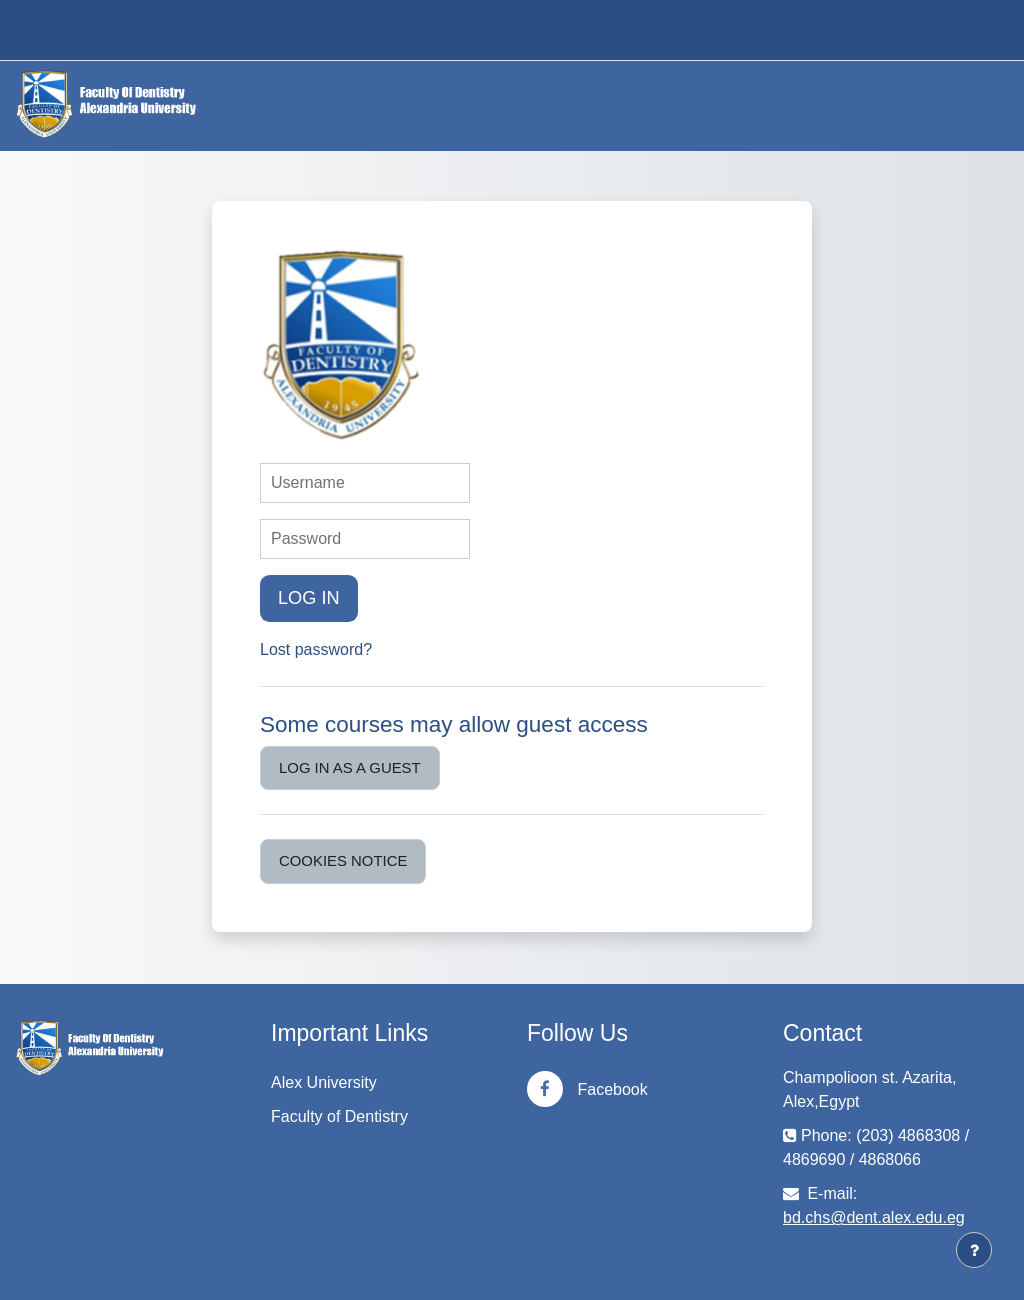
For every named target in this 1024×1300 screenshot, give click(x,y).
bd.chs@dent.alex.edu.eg (874, 1217)
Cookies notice (343, 860)
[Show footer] (974, 1250)
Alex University (324, 1082)
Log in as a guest (350, 767)
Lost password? (316, 649)
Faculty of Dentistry (339, 1116)
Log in (309, 598)
